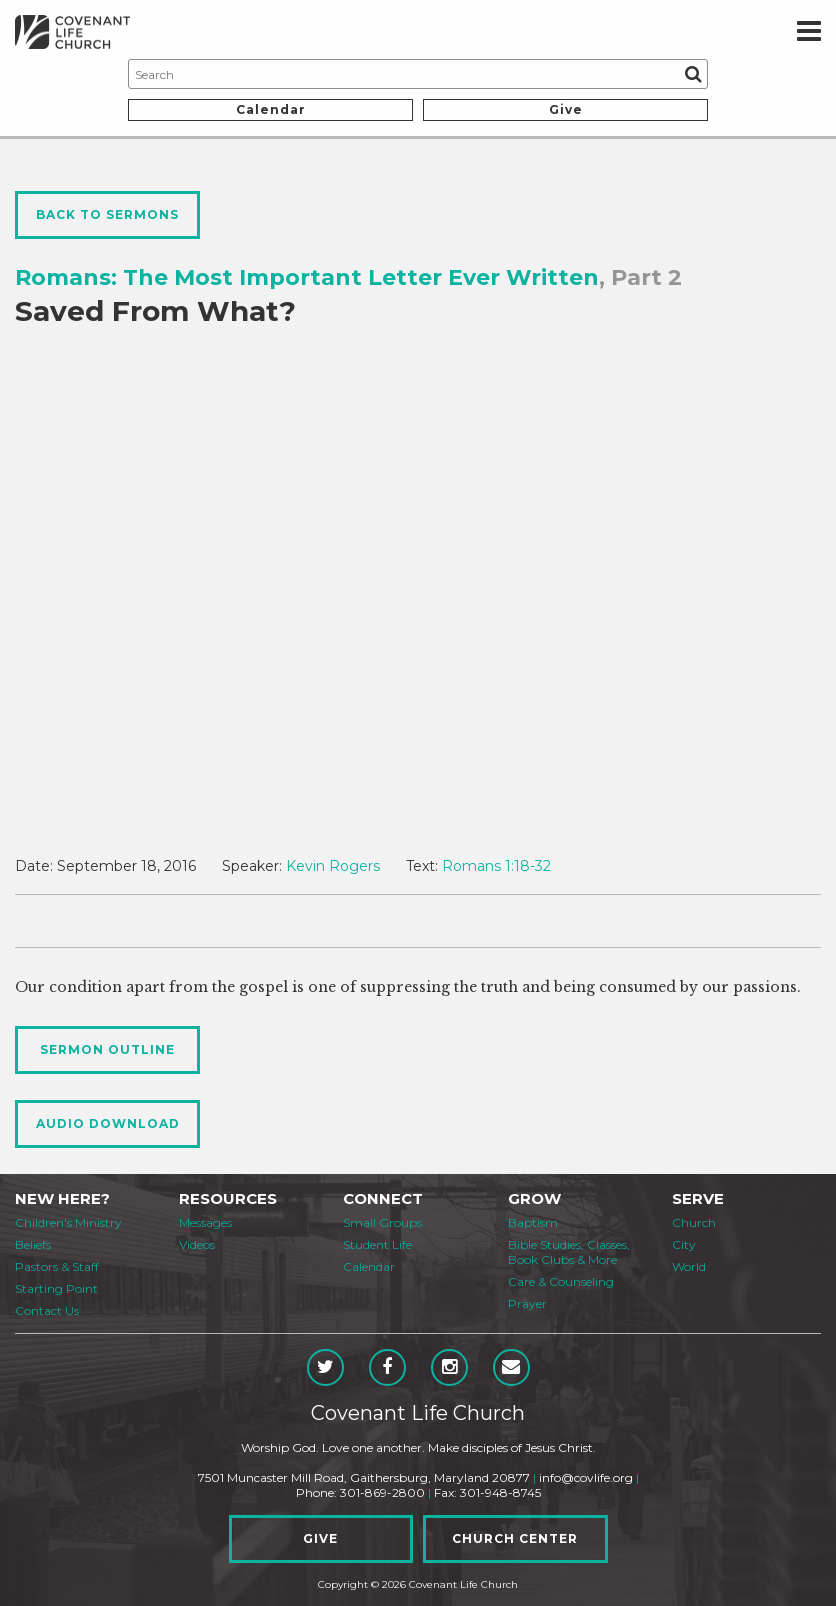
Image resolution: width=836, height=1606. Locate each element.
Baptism (533, 1222)
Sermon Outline (107, 1049)
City (684, 1244)
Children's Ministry (68, 1222)
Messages (205, 1222)
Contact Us (47, 1310)
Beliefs (33, 1244)
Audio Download (108, 1123)
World (689, 1266)
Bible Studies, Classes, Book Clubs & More (569, 1252)
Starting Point (56, 1288)
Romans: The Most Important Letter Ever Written (307, 277)
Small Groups (382, 1222)
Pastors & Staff (57, 1266)
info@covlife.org (586, 1477)
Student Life (377, 1244)
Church (694, 1222)
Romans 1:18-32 (496, 866)
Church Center (515, 1538)
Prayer (527, 1303)
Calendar (271, 109)
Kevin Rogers (333, 866)
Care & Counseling (561, 1281)
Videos (197, 1244)
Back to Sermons (107, 214)
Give (566, 109)
